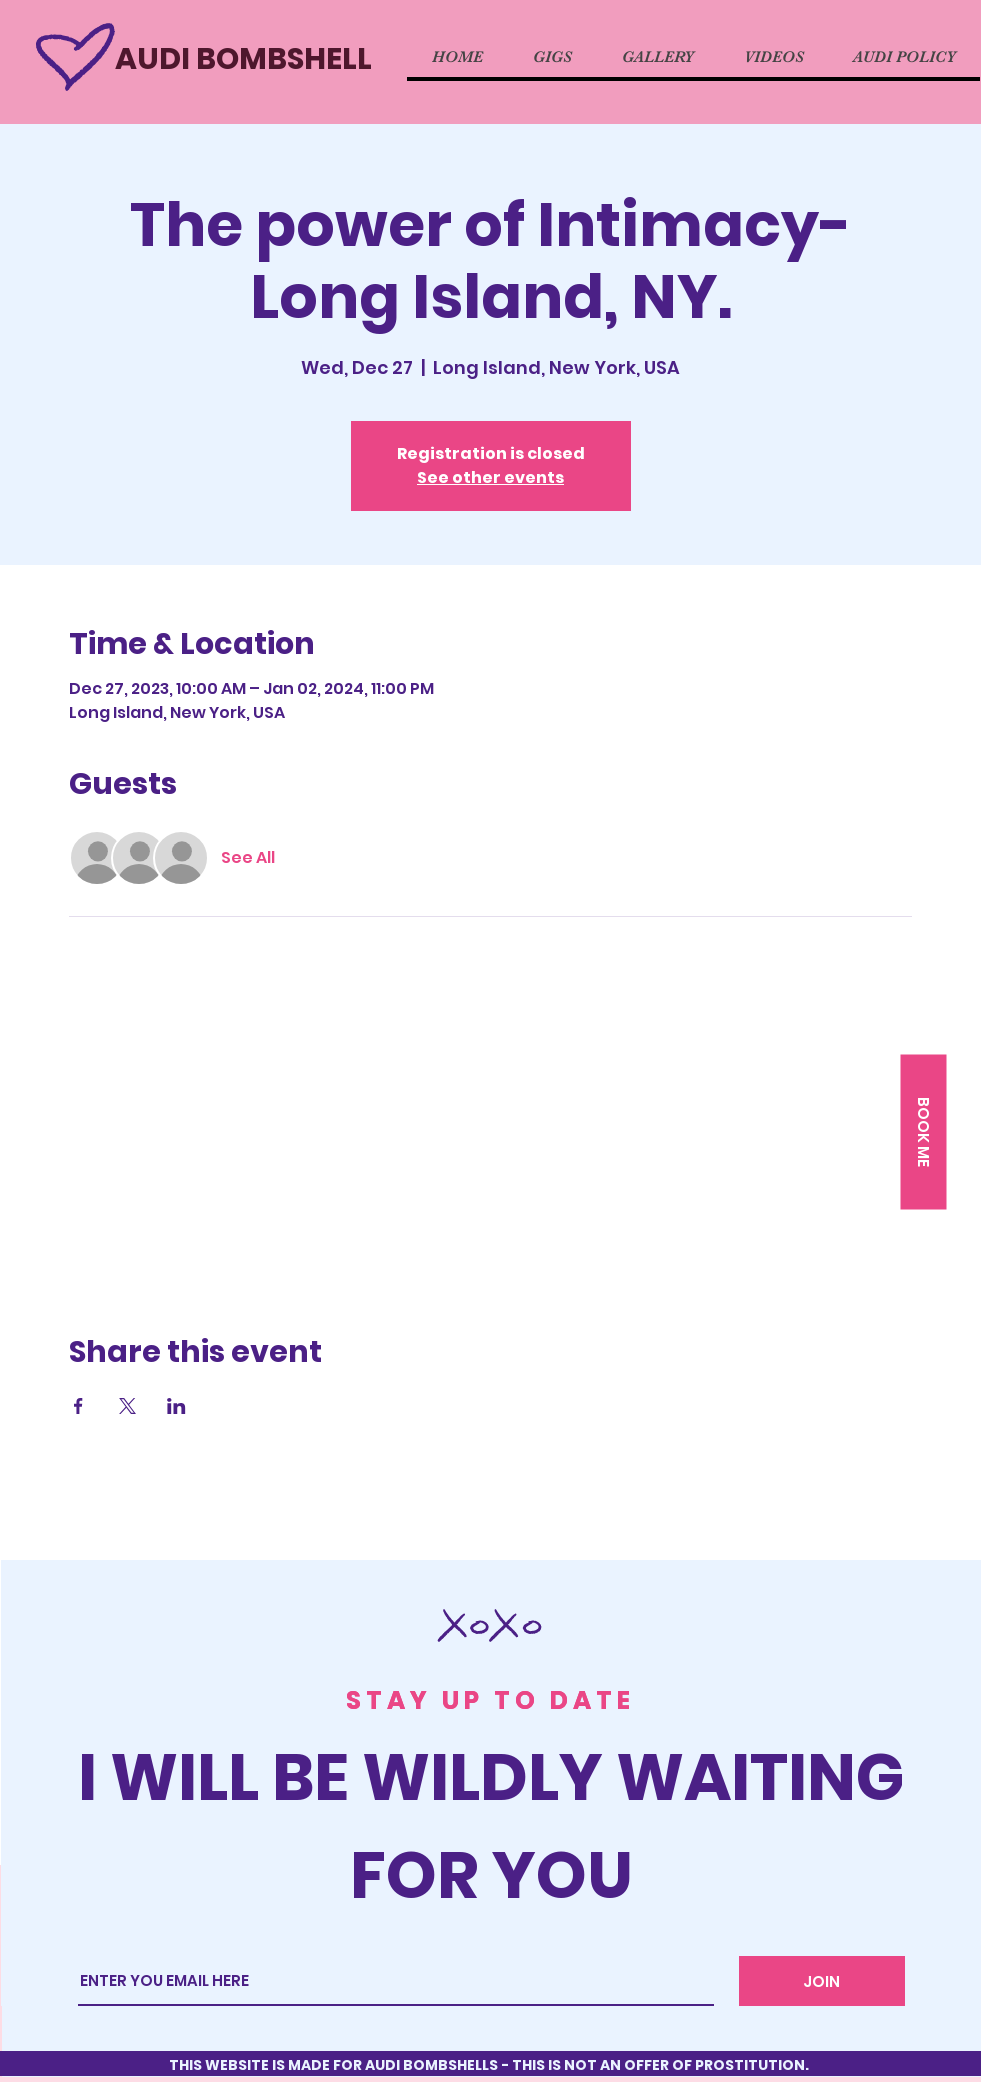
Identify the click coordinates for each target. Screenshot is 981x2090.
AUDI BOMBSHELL (243, 59)
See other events (490, 477)
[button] (923, 1132)
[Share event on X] (127, 1406)
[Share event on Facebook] (78, 1406)
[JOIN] (822, 1981)
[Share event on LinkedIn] (176, 1406)
